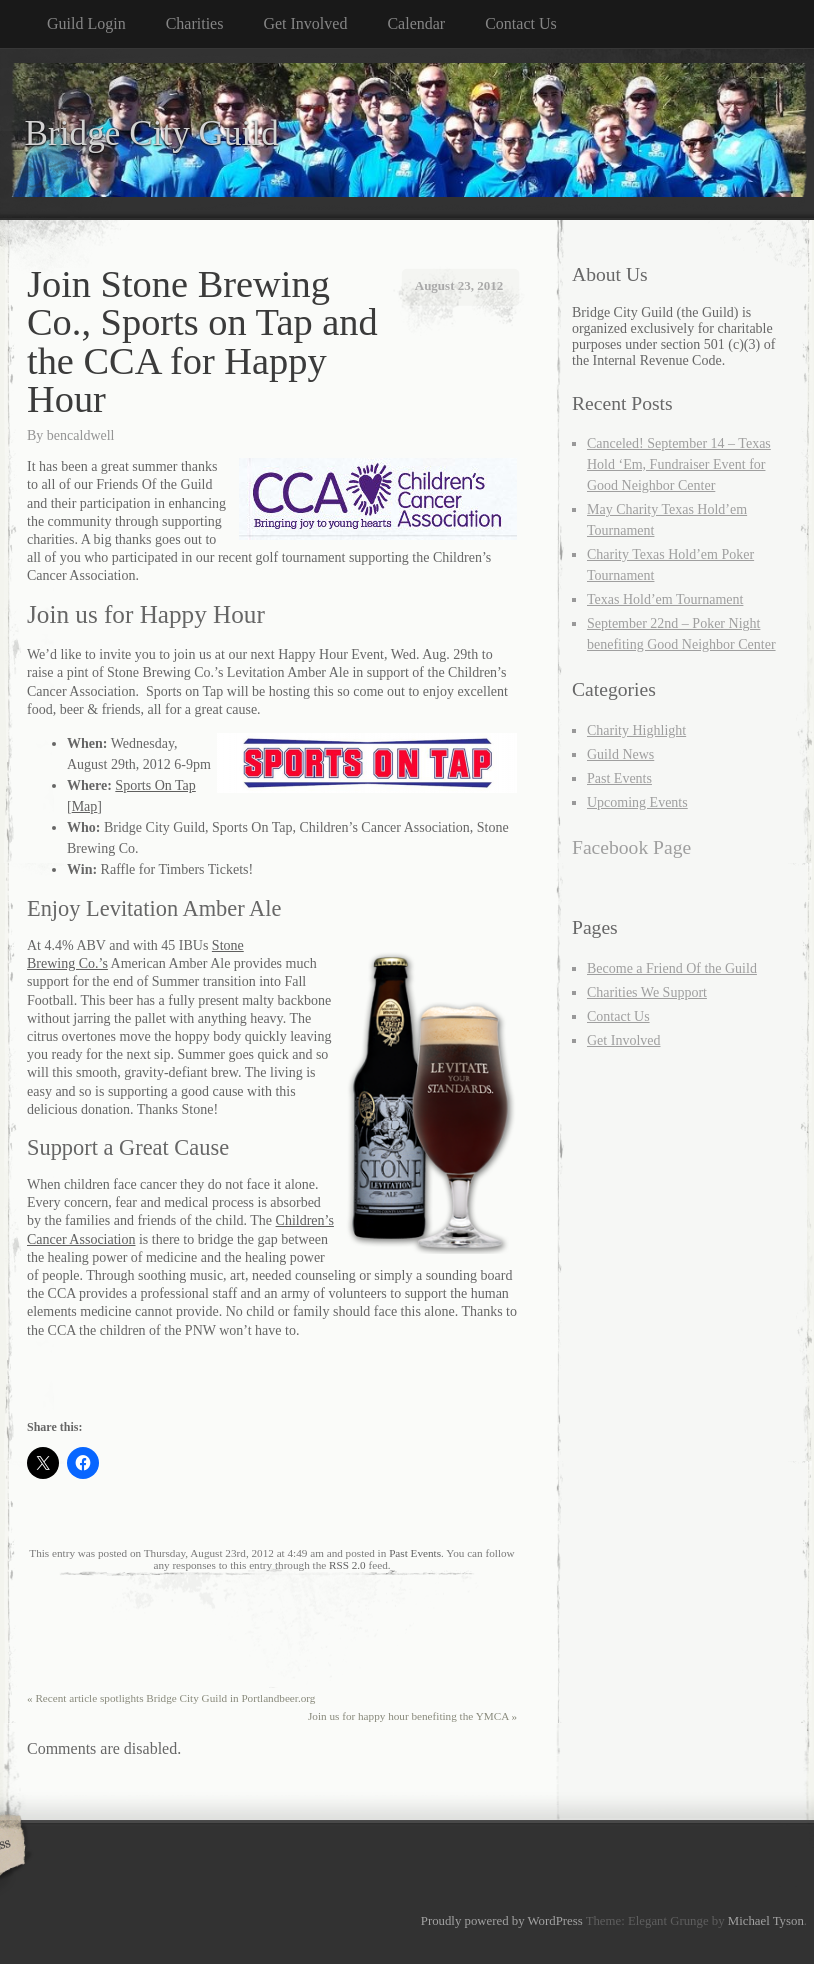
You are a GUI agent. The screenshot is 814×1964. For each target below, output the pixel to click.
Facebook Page (631, 847)
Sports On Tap (155, 785)
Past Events (415, 1553)
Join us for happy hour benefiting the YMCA (412, 1716)
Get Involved (305, 23)
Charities (195, 23)
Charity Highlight (636, 730)
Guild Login (86, 23)
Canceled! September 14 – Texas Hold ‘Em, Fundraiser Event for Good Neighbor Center (679, 464)
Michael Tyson (766, 1921)
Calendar (416, 23)
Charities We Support (647, 992)
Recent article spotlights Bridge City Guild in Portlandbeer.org (171, 1698)
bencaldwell (81, 435)
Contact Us (521, 23)
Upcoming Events (637, 802)
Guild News (620, 754)
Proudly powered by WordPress (502, 1921)
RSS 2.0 (347, 1565)
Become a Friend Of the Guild (672, 968)
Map (85, 806)
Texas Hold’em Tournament (665, 599)
